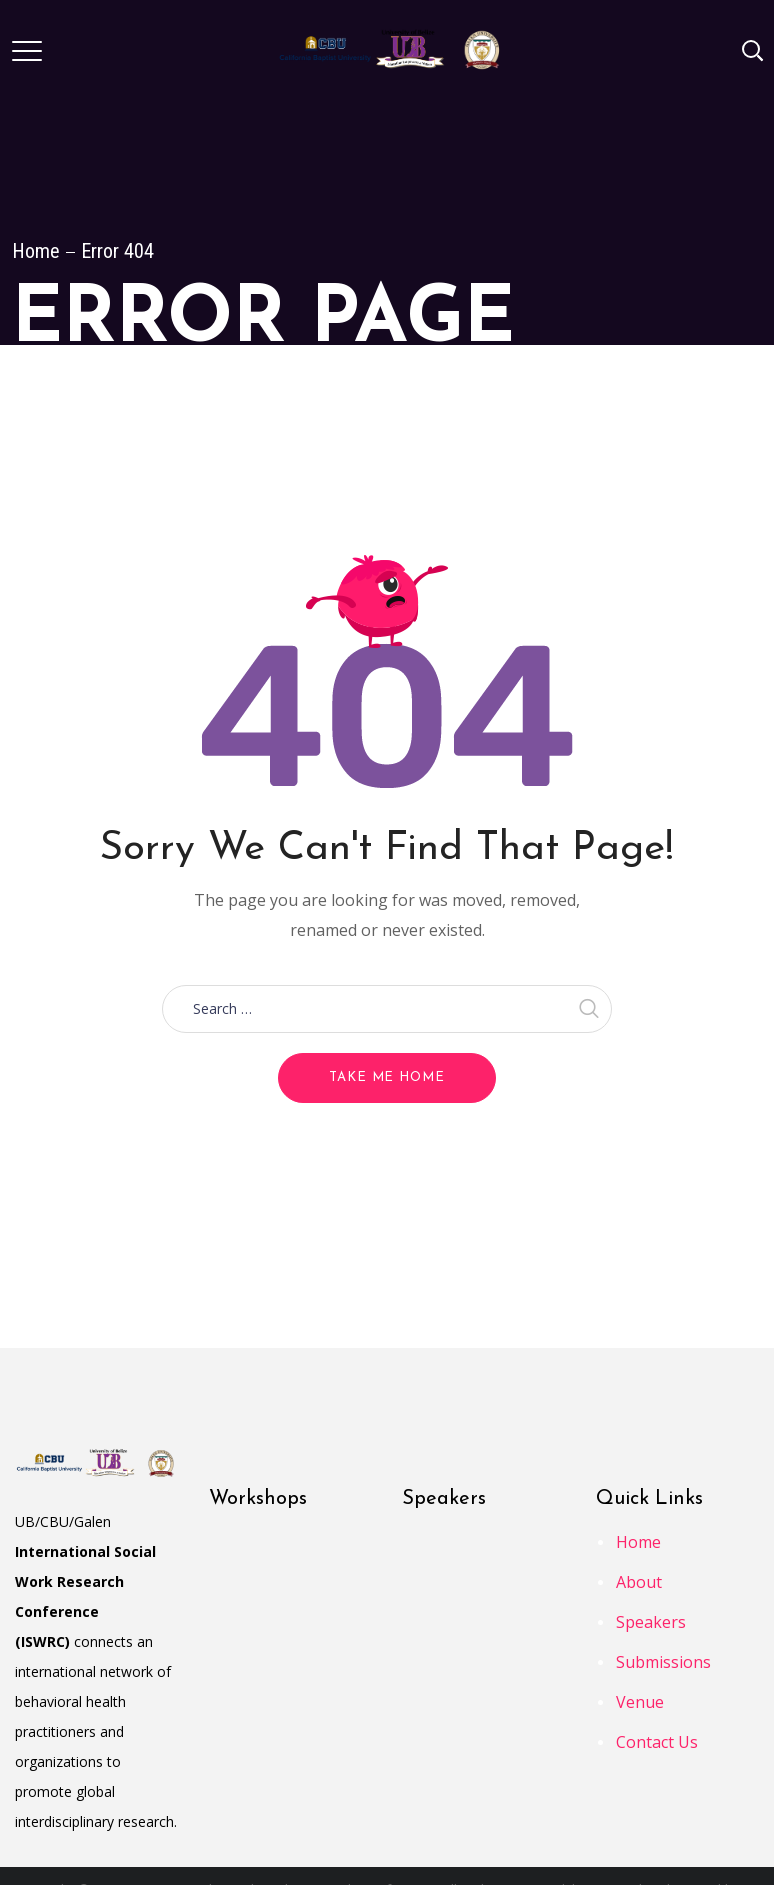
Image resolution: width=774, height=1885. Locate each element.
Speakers (651, 1622)
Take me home (387, 1077)
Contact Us (657, 1742)
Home (36, 251)
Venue (640, 1702)
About (639, 1582)
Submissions (663, 1662)
